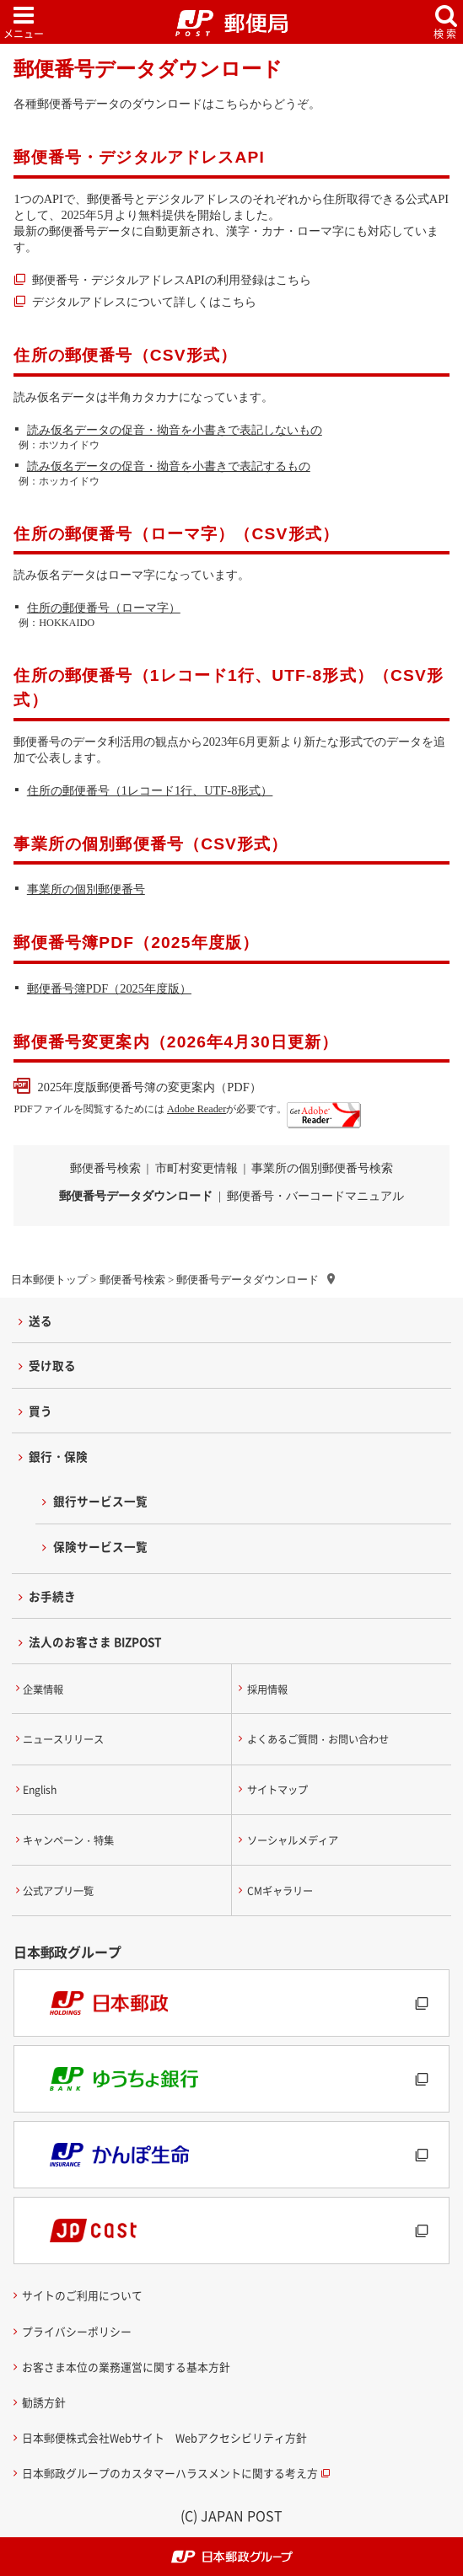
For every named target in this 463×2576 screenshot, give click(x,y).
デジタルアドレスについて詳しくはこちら (144, 301)
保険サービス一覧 (100, 1546)
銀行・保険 (58, 1456)
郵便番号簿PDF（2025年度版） (109, 988)
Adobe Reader (196, 1109)
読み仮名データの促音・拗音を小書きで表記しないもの (174, 429)
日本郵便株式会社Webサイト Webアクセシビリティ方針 (164, 2437)
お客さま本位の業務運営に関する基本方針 (126, 2367)
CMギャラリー (280, 1891)
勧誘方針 (44, 2402)
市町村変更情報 (196, 1168)
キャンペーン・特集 (68, 1840)
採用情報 (267, 1689)
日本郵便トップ (49, 1279)
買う (40, 1410)
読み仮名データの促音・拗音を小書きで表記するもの (168, 466)
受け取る (52, 1365)
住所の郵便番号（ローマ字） (103, 607)
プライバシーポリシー (77, 2331)
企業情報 (43, 1689)
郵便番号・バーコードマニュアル (315, 1195)
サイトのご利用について (82, 2295)
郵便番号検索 (132, 1279)
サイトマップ (277, 1789)
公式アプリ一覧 (58, 1891)
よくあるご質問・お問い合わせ (318, 1739)
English (40, 1789)
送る (40, 1320)
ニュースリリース (63, 1739)
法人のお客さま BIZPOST (95, 1641)
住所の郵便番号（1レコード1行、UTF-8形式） (150, 790)
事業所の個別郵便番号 (86, 889)
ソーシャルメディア (292, 1840)
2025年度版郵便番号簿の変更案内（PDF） (149, 1087)
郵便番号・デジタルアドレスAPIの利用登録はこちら (171, 280)
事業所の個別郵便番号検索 (322, 1168)
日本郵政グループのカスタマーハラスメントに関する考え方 (170, 2473)
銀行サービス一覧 (100, 1500)
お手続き (52, 1596)
